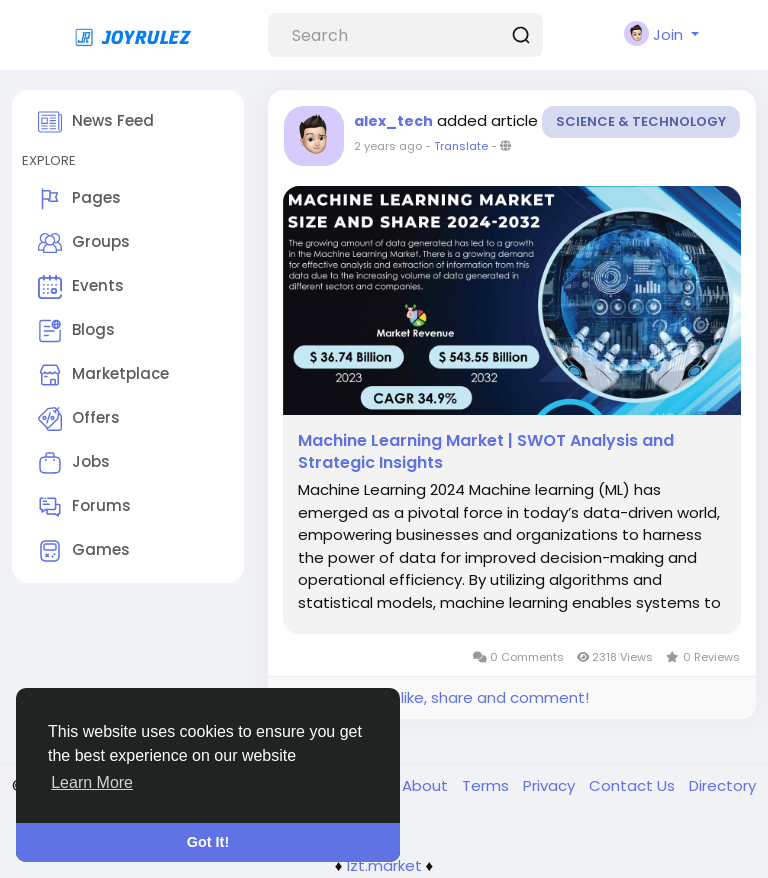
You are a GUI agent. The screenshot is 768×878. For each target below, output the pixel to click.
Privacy (551, 785)
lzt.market (384, 865)
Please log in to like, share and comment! (436, 697)
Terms (487, 785)
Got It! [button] (208, 842)
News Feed (96, 122)
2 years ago (388, 146)
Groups (84, 243)
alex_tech (393, 121)
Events (81, 287)
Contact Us (634, 785)
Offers (79, 419)
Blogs (76, 331)
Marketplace (103, 375)
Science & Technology (641, 121)
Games (84, 551)
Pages (79, 199)
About (427, 785)
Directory (722, 785)
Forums (84, 507)
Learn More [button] (92, 782)
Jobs (74, 463)
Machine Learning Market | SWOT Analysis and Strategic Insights (486, 452)
